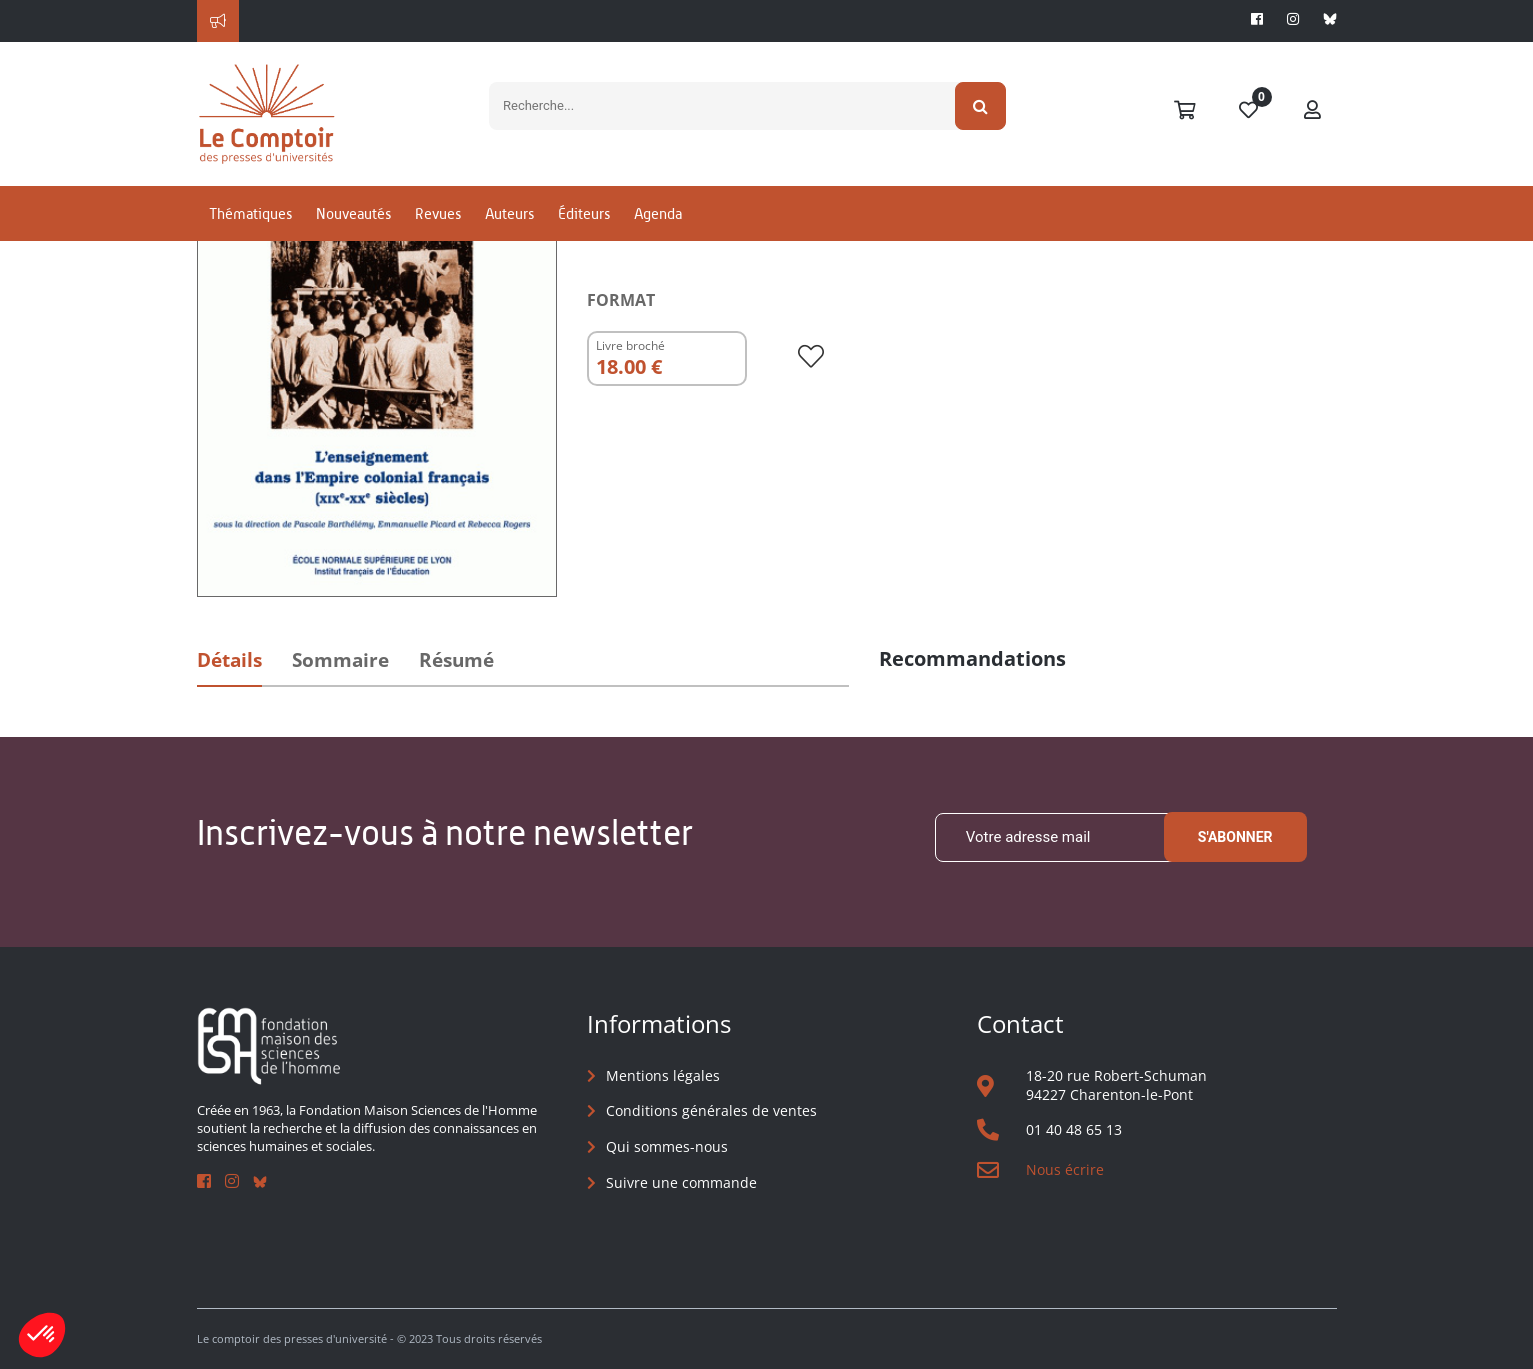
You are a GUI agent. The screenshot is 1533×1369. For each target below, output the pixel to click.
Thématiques (250, 213)
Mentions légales (663, 1075)
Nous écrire (1065, 1169)
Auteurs (509, 213)
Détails (229, 660)
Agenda (658, 213)
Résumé (456, 660)
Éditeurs (584, 213)
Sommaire (340, 660)
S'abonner (1235, 837)
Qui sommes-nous (667, 1146)
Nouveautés (353, 213)
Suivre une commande (681, 1182)
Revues (438, 213)
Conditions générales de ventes (711, 1110)
